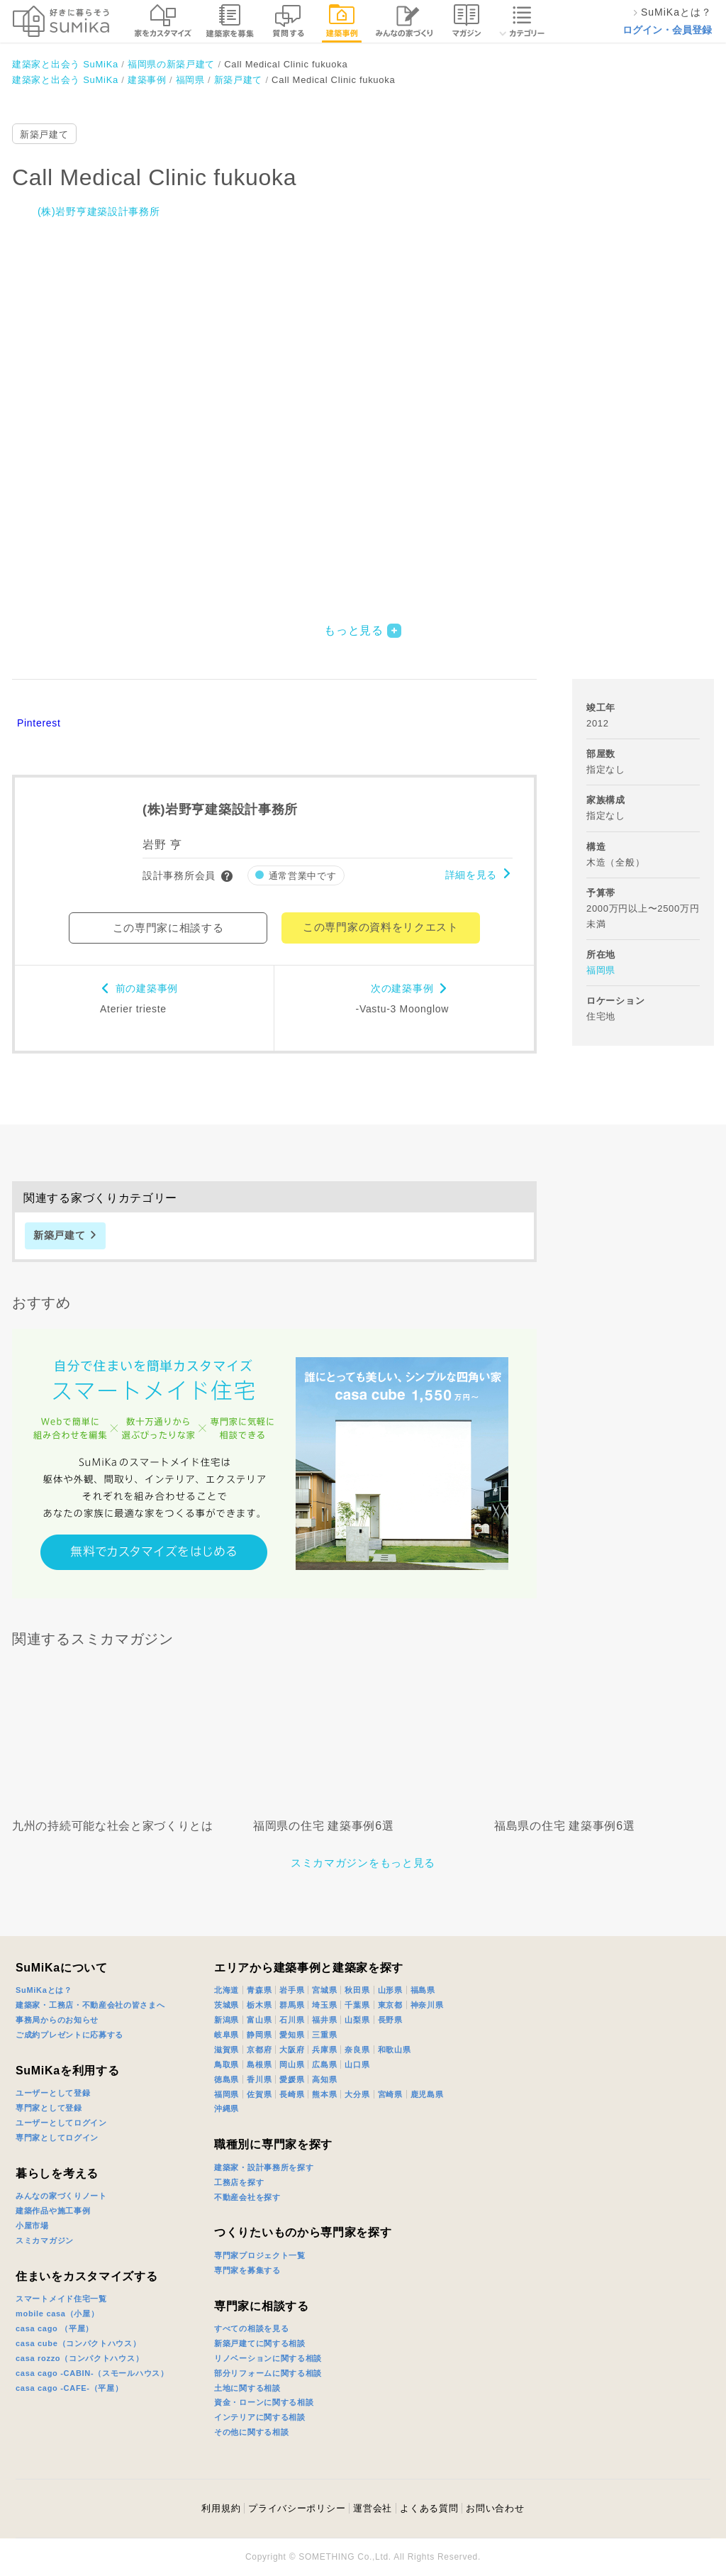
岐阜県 (226, 2034)
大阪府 (291, 2049)
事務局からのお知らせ (57, 2020)
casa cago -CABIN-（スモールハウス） (92, 2373)
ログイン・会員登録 (667, 29)
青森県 (259, 1990)
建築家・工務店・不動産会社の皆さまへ (90, 2005)
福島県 (423, 1990)
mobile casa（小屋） (57, 2313)
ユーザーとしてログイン (61, 2122)
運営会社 (372, 2508)
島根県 (259, 2064)
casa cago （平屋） (55, 2328)
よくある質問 (429, 2508)
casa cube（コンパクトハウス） (78, 2343)
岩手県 (291, 1990)
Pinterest (39, 723)
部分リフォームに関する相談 (268, 2373)
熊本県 (324, 2094)
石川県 (291, 2020)
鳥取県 (226, 2064)
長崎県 (291, 2094)
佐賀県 (259, 2094)
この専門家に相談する (168, 928)
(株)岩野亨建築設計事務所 (99, 211)
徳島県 (226, 2079)
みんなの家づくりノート (61, 2195)
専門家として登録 (49, 2108)
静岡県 (259, 2034)
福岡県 (600, 970)
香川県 (259, 2079)
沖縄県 (226, 2108)
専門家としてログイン (57, 2137)
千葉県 (357, 2005)
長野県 (390, 2020)
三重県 (324, 2034)
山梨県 (357, 2020)
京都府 (259, 2049)
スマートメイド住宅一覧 (61, 2298)
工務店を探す (239, 2182)
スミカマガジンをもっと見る (363, 1863)
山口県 (357, 2064)
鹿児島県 (427, 2094)
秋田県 (357, 1990)
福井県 (324, 2020)
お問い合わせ (495, 2508)
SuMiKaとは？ (44, 1990)
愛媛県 (291, 2079)
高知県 (324, 2079)
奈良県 (357, 2049)
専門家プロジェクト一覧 (260, 2255)
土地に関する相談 (247, 2388)
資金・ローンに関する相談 (263, 2402)
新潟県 (226, 2020)
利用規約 (220, 2508)
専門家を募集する (247, 2270)
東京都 (390, 2005)
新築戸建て (44, 134)
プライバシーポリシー (296, 2508)
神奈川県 (427, 2005)
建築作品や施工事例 (53, 2210)
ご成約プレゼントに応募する (69, 2034)
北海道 (226, 1990)
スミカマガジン (45, 2240)
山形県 (390, 1990)
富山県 (259, 2020)
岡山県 (291, 2064)
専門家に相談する (261, 2306)
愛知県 (291, 2034)
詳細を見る (471, 874)
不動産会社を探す (247, 2197)
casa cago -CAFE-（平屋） (69, 2388)
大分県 (357, 2094)
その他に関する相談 (251, 2432)
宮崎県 (390, 2094)
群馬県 (291, 2005)
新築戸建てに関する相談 (260, 2343)
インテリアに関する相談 (260, 2417)
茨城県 (226, 2005)
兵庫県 (324, 2049)
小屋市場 (32, 2225)
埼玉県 (324, 2005)
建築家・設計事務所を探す (263, 2167)
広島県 (324, 2064)
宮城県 (324, 1990)
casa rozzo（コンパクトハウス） (79, 2358)
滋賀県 (226, 2049)
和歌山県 (394, 2049)
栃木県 (259, 2005)
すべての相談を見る (251, 2328)
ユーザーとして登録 (53, 2093)
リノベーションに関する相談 (268, 2358)
